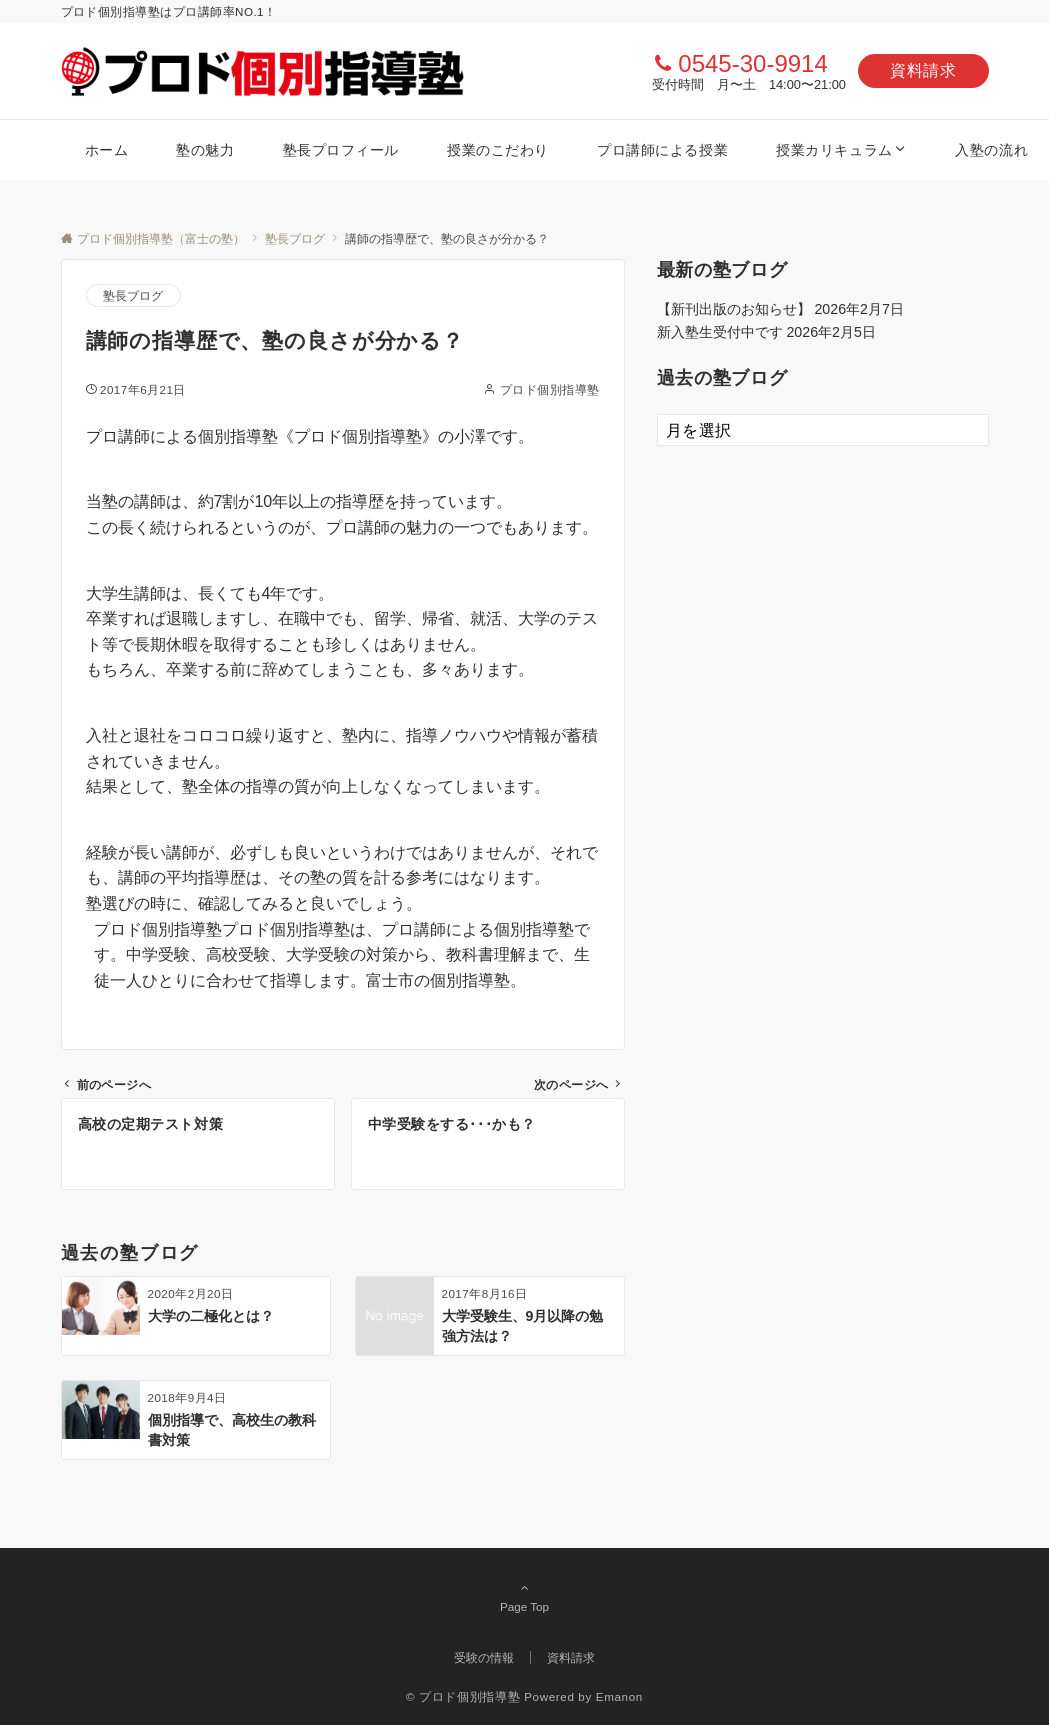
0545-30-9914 (752, 63)
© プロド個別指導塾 (463, 1696)
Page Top (525, 1597)
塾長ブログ (133, 295)
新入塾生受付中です (720, 332)
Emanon (619, 1696)
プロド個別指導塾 (550, 389)
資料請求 (923, 70)
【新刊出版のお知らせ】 (734, 309)
